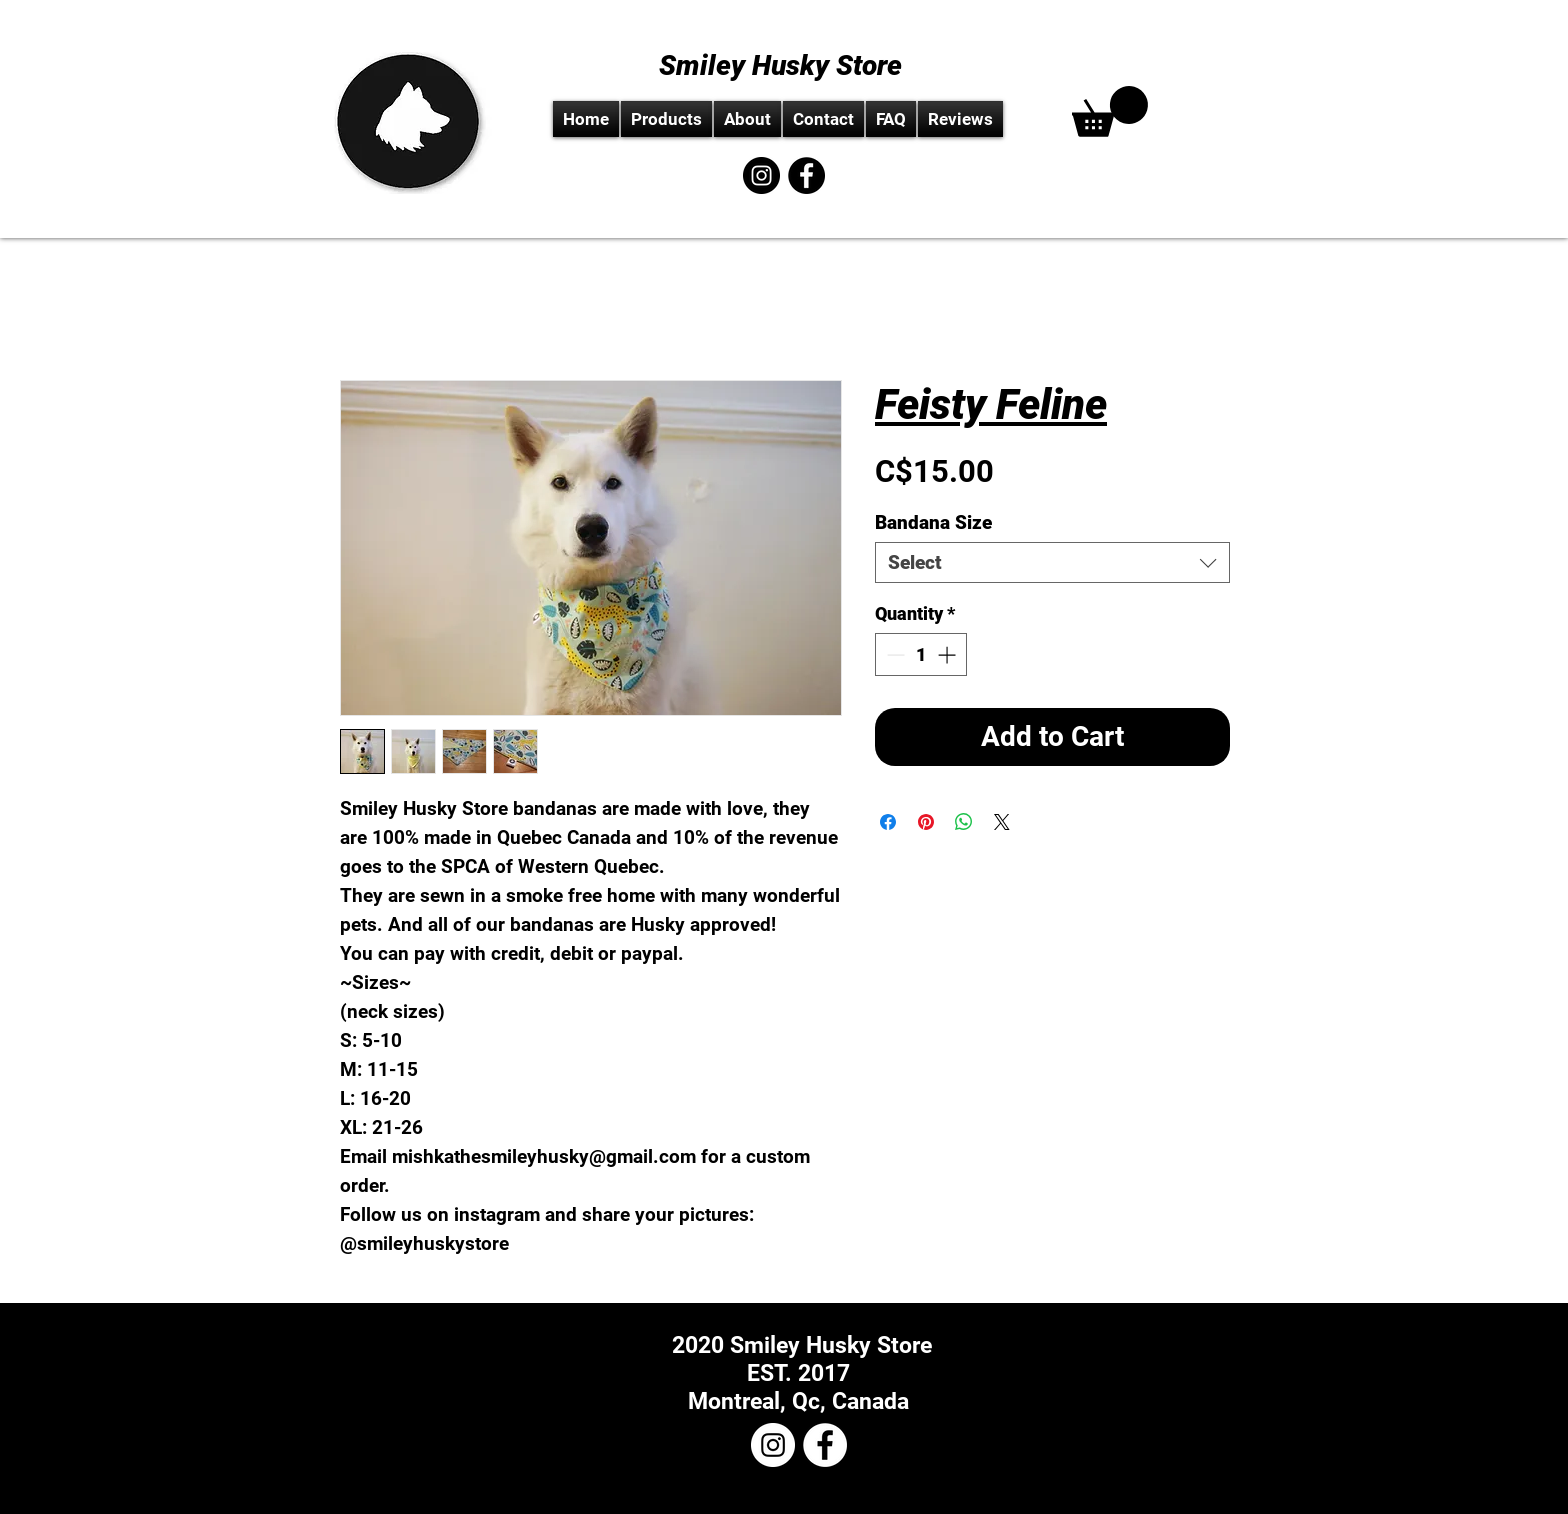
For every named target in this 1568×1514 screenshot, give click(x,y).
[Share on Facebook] (888, 822)
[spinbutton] (921, 654)
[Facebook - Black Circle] (806, 175)
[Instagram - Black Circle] (761, 175)
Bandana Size (933, 522)
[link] (1110, 111)
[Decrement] (893, 654)
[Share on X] (1002, 822)
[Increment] (948, 654)
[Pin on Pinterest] (926, 822)
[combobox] (1052, 562)
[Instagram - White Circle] (773, 1445)
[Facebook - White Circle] (825, 1445)
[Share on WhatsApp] (964, 822)
